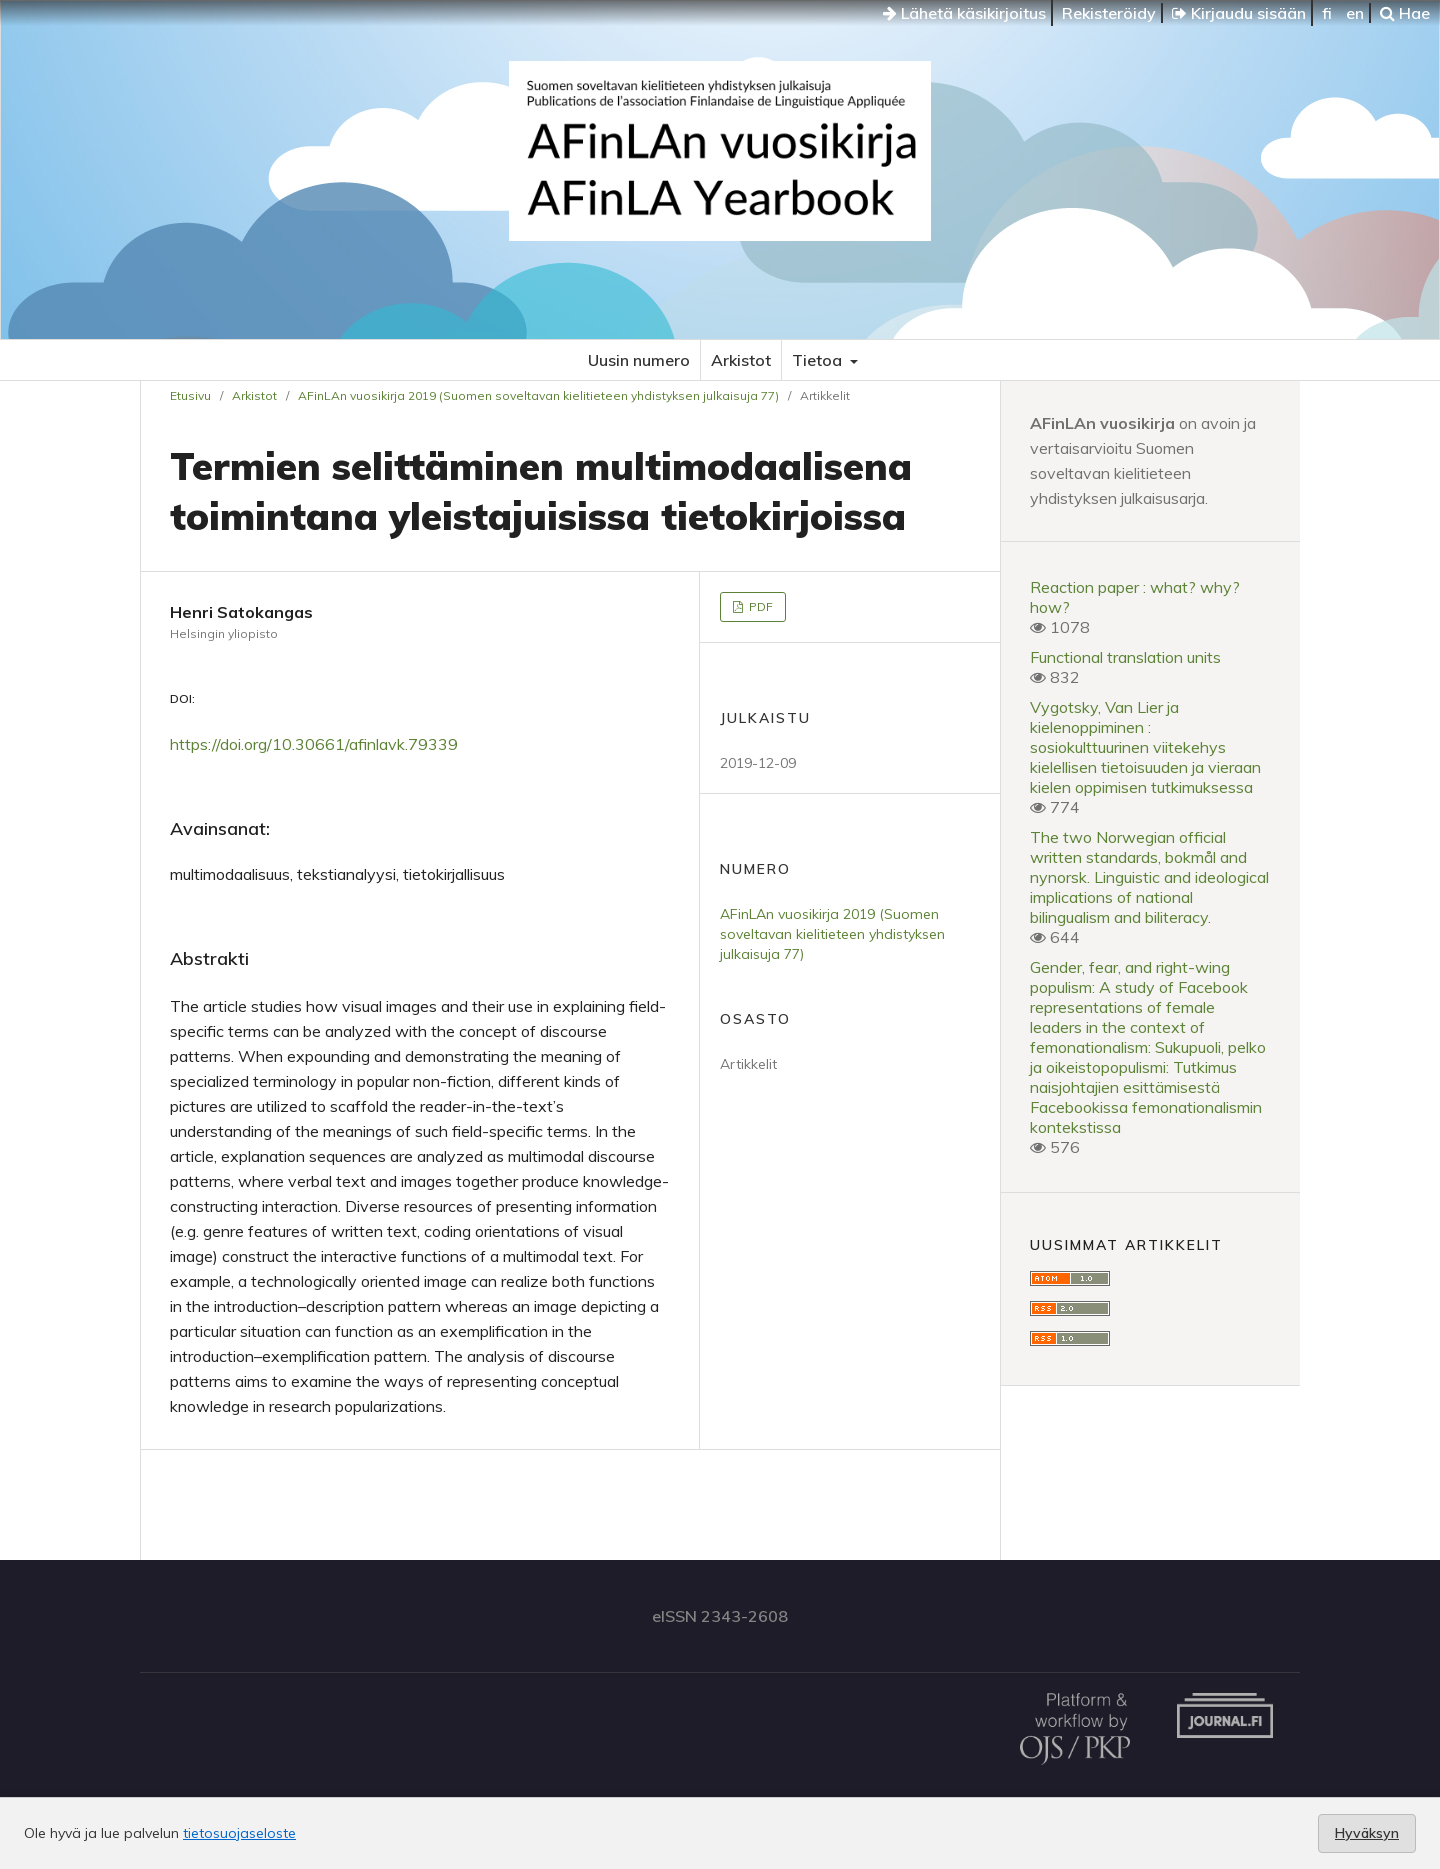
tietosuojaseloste (239, 1833)
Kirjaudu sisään (1239, 13)
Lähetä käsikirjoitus (964, 13)
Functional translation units (1125, 657)
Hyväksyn (1367, 1833)
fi (1327, 13)
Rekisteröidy (1109, 13)
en (1355, 13)
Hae (1405, 13)
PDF (759, 606)
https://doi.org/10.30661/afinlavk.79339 (314, 744)
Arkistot (741, 360)
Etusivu (190, 395)
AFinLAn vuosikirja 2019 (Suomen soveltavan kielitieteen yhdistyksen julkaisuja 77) (538, 395)
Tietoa (819, 360)
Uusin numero (639, 360)
